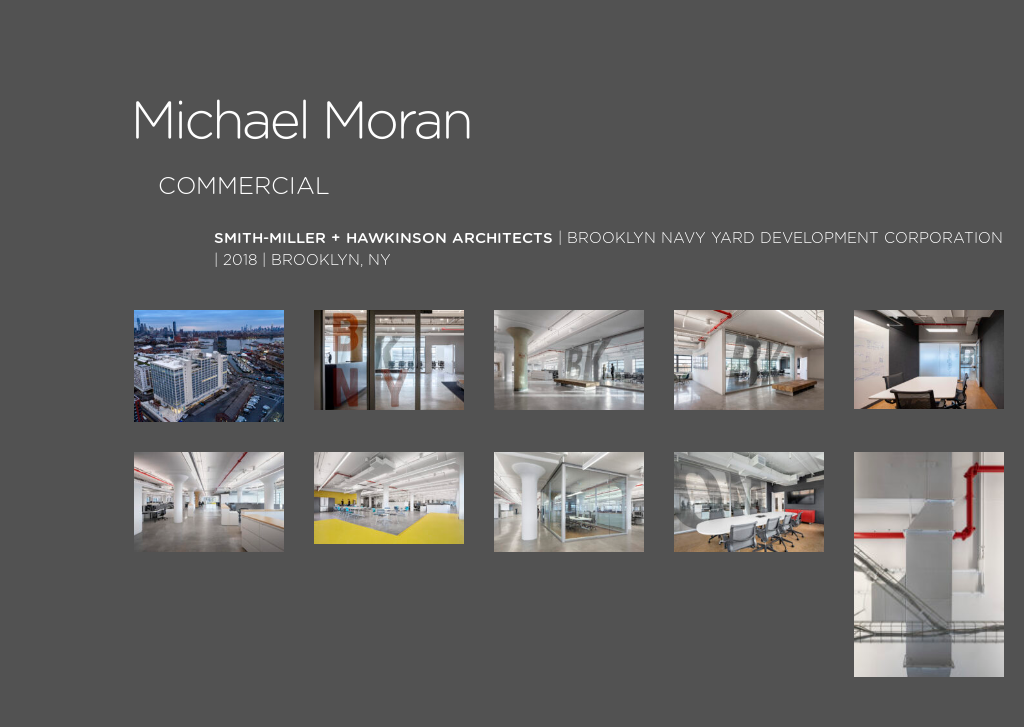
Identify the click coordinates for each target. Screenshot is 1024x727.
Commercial (244, 187)
